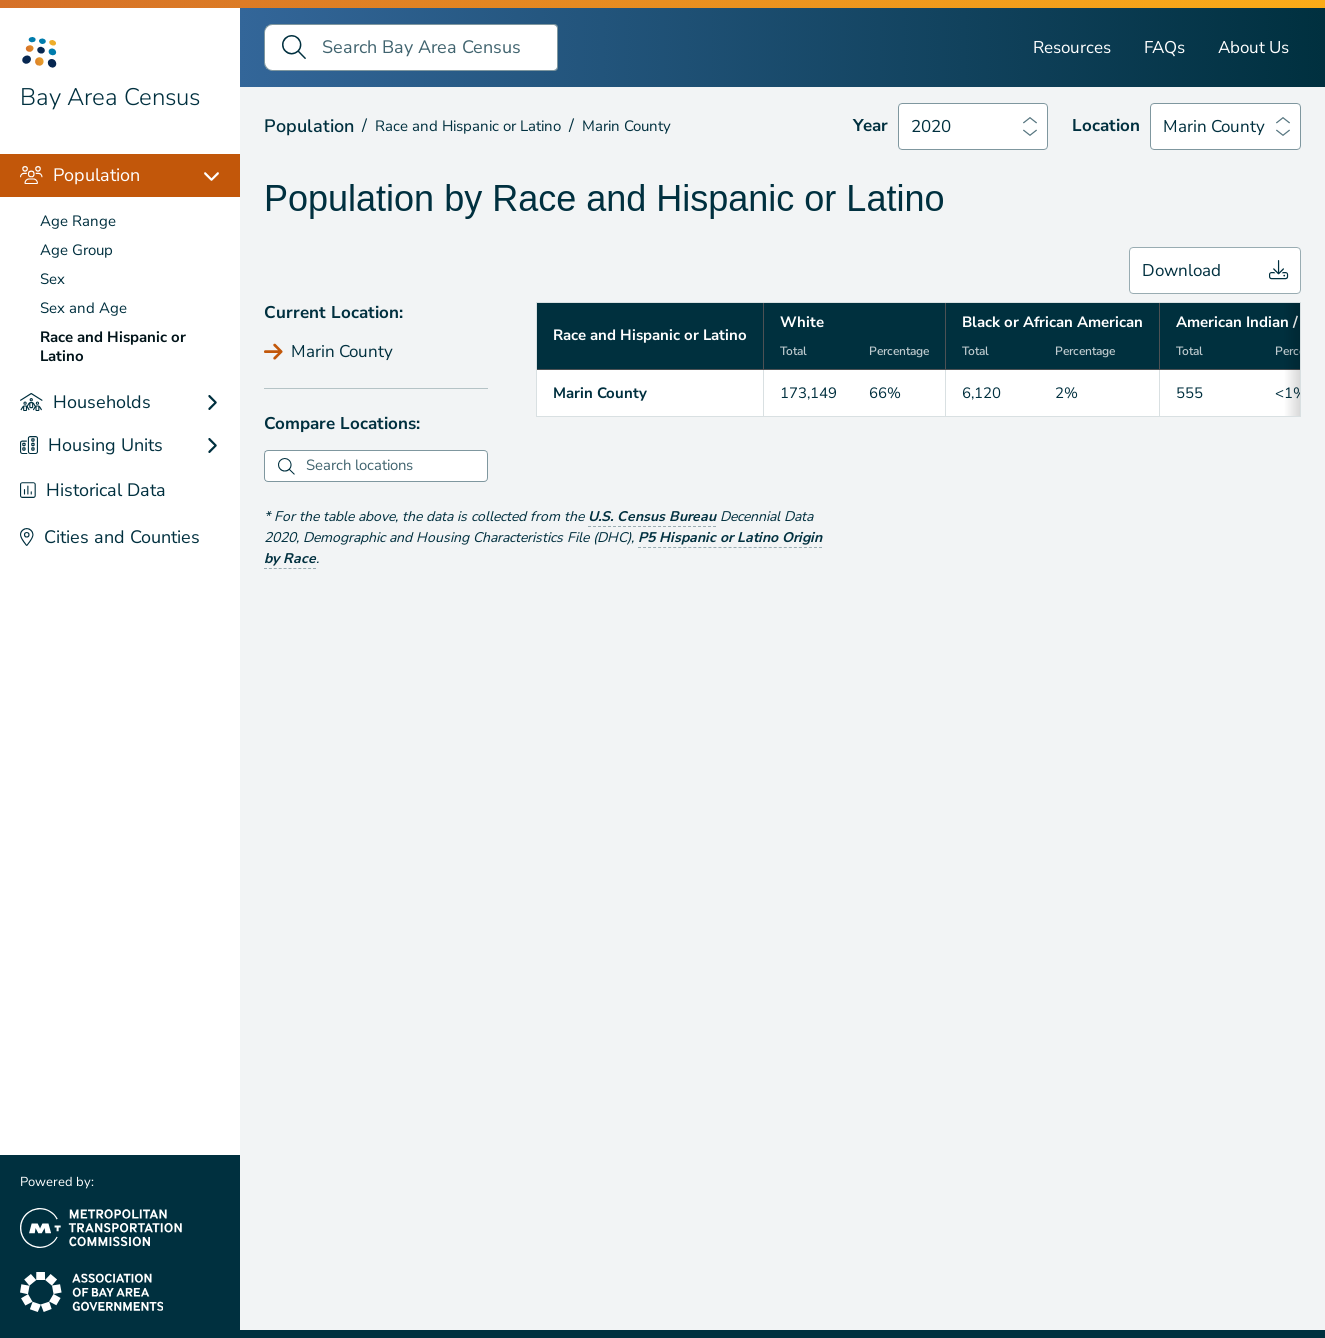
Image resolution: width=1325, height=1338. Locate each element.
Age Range (78, 221)
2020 (931, 126)
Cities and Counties (110, 537)
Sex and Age (83, 308)
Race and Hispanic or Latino (113, 346)
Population (80, 175)
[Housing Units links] (221, 445)
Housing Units (91, 445)
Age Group (76, 250)
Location (1106, 125)
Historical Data (93, 490)
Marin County (1214, 126)
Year (870, 125)
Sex (52, 279)
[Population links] (221, 175)
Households (85, 402)
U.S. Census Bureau (652, 516)
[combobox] (394, 466)
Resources (1072, 47)
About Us (1253, 47)
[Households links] (221, 402)
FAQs (1164, 47)
